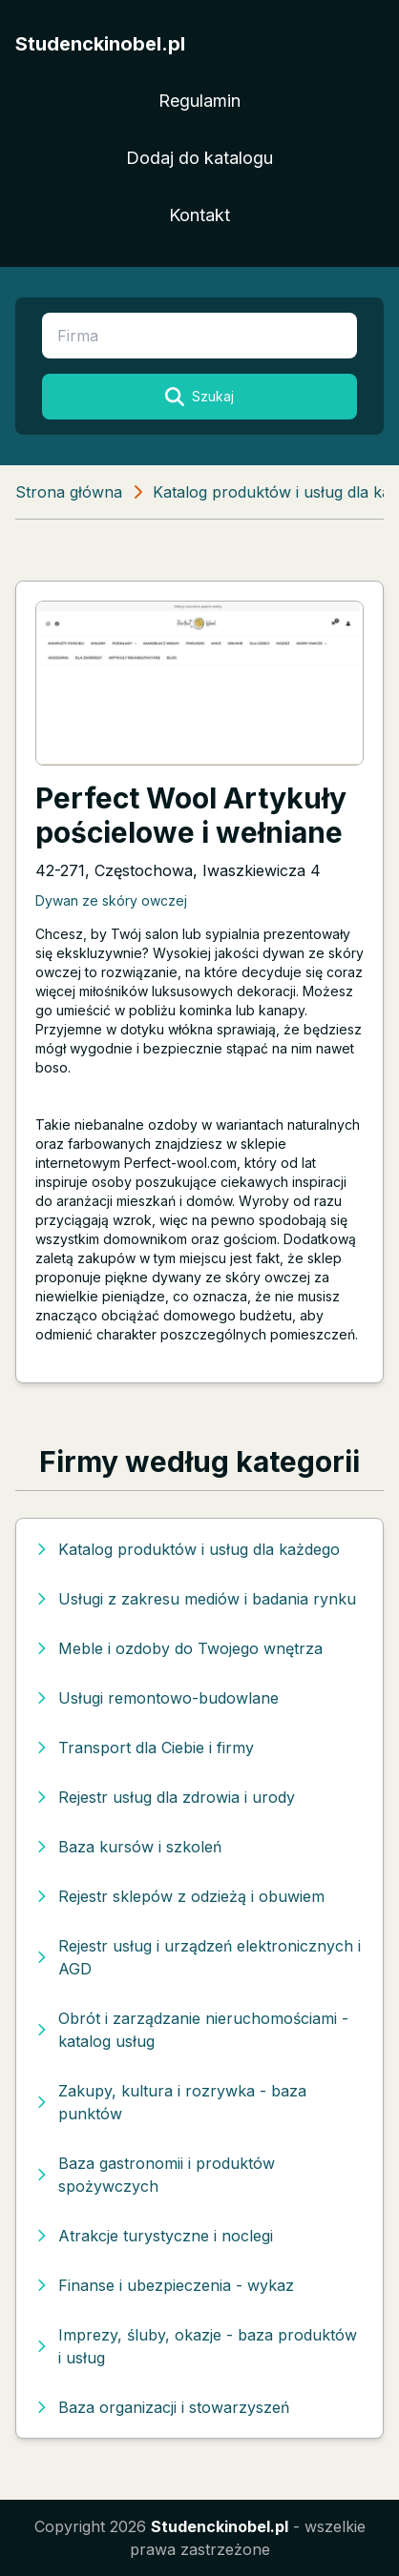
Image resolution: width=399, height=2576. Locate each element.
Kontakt (199, 215)
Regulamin (199, 101)
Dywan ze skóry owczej (111, 900)
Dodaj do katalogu (199, 158)
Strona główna (68, 491)
